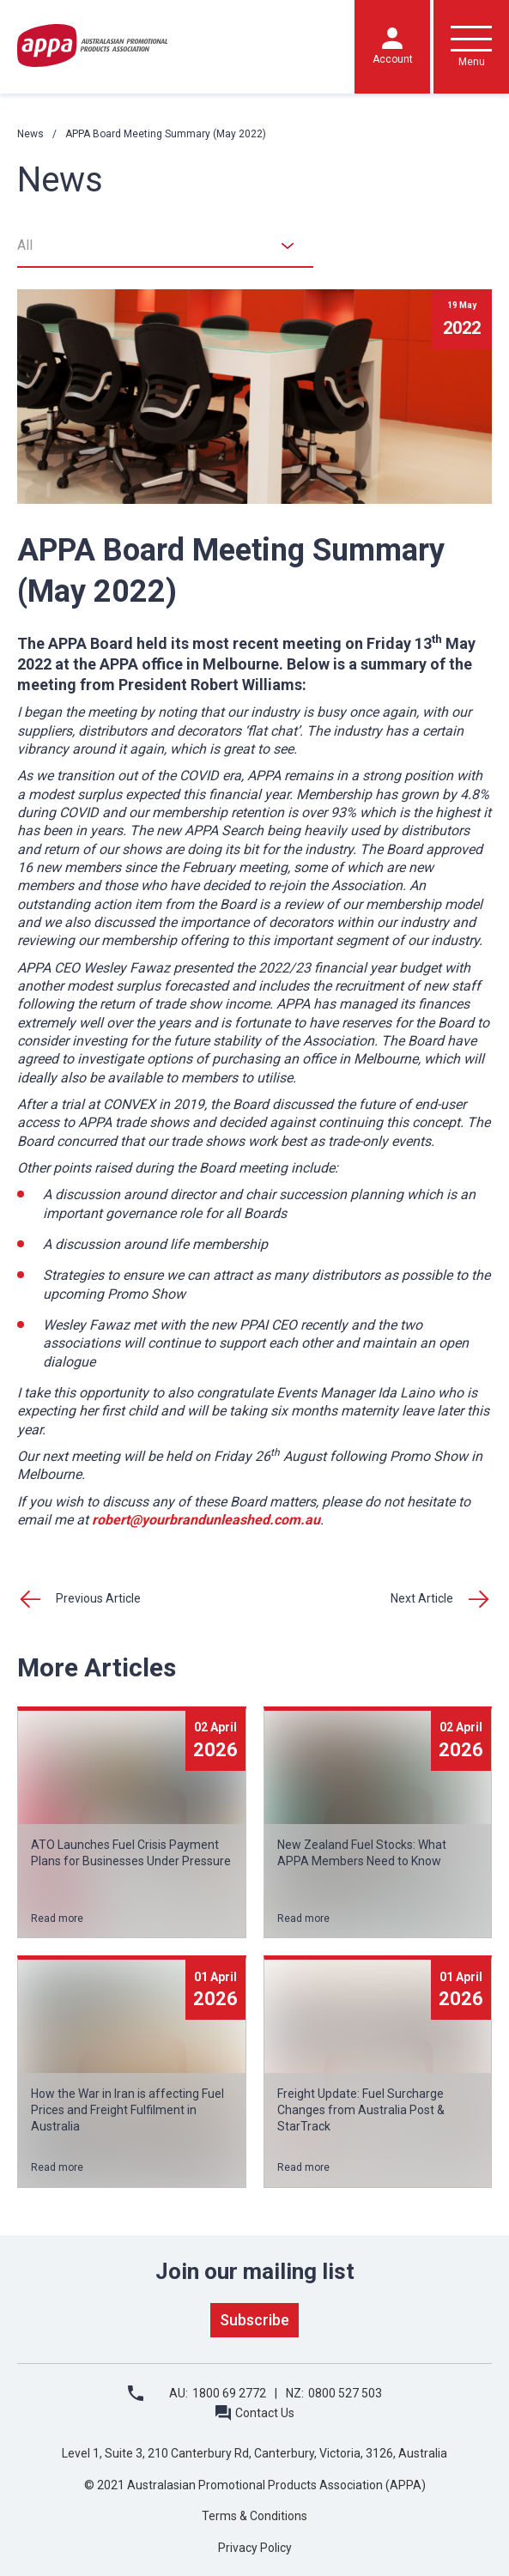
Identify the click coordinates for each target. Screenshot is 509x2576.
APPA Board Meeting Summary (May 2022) (165, 134)
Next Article (422, 1598)
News (30, 134)
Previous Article (98, 1598)
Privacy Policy (255, 2548)
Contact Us (264, 2413)
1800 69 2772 (229, 2393)
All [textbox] (25, 245)
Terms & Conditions (254, 2516)
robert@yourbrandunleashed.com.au (206, 1520)
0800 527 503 (345, 2393)
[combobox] (165, 246)
